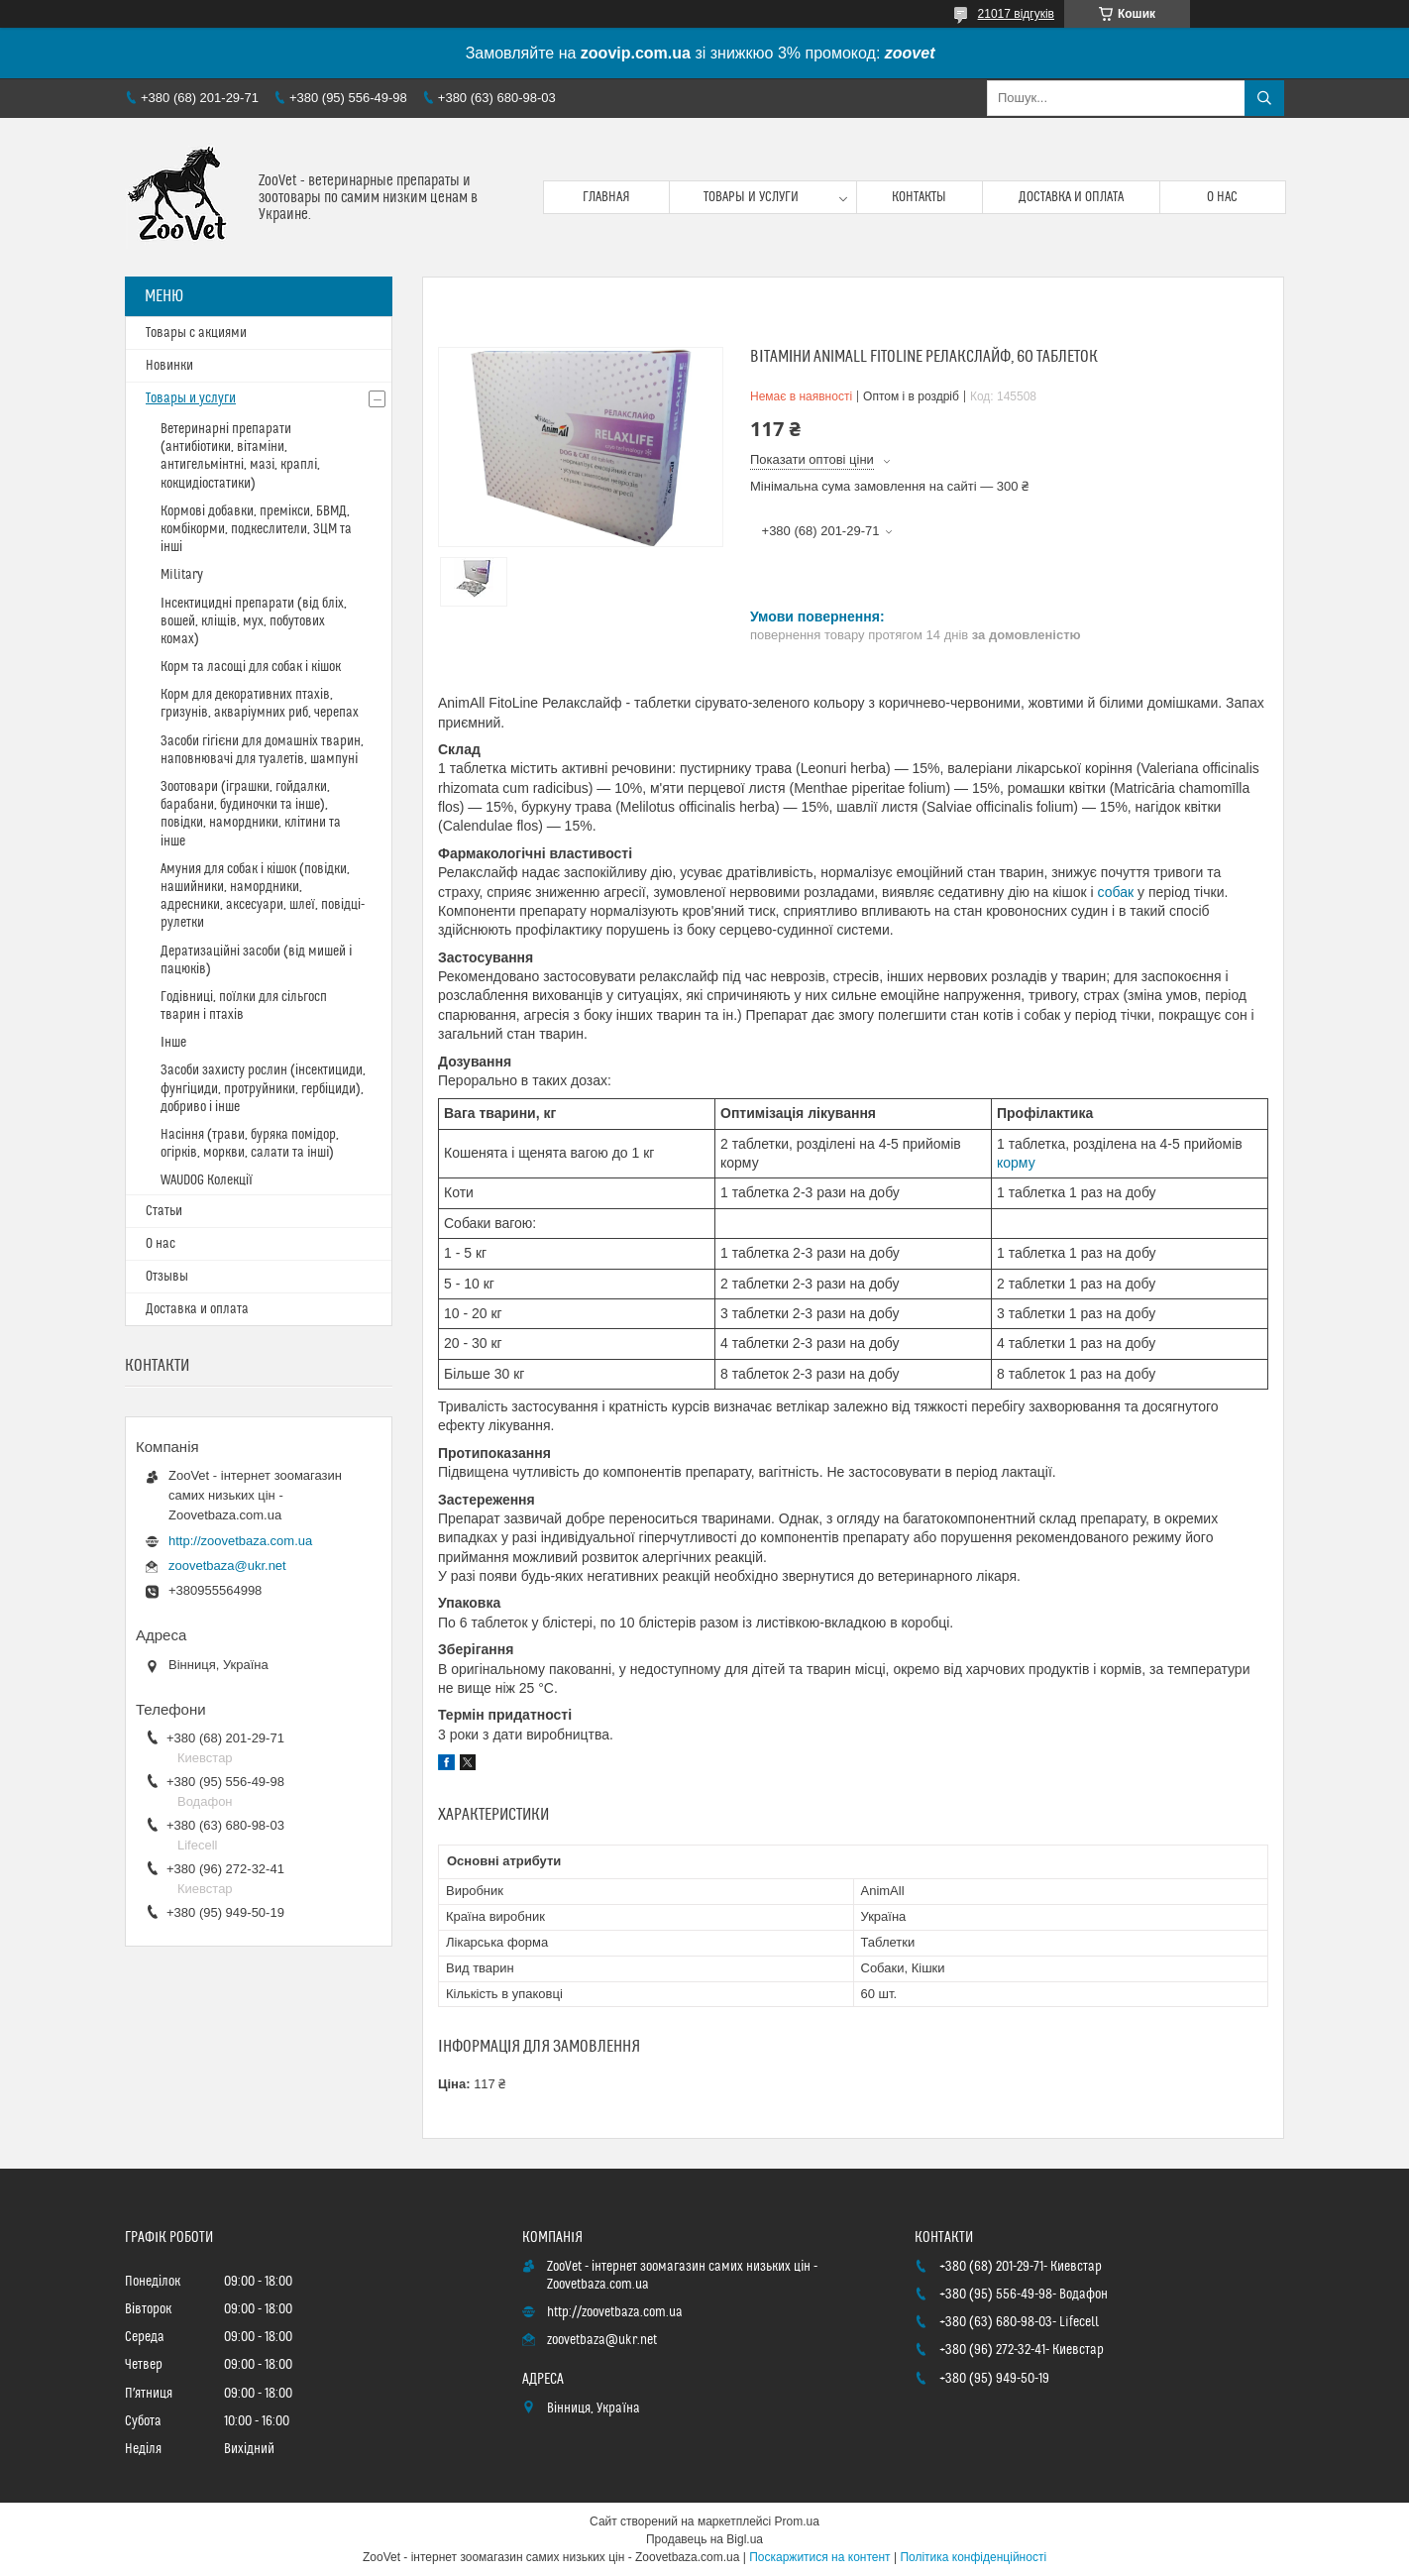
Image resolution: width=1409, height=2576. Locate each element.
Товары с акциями (196, 333)
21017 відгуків (1016, 14)
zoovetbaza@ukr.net (227, 1565)
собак (1116, 892)
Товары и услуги (751, 197)
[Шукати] (1264, 98)
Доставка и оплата (1071, 197)
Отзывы (167, 1277)
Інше (173, 1043)
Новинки (169, 366)
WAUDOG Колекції (207, 1180)
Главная (606, 197)
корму (1016, 1163)
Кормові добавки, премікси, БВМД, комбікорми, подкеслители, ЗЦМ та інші (256, 529)
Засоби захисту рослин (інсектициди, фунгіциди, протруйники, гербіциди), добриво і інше (263, 1088)
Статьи (164, 1211)
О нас (1222, 197)
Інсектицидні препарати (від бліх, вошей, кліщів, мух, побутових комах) (254, 621)
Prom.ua (797, 2521)
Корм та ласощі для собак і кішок (251, 667)
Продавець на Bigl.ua (704, 2539)
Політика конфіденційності (973, 2557)
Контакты (919, 197)
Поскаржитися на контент (819, 2557)
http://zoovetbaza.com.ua (240, 1540)
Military (182, 575)
